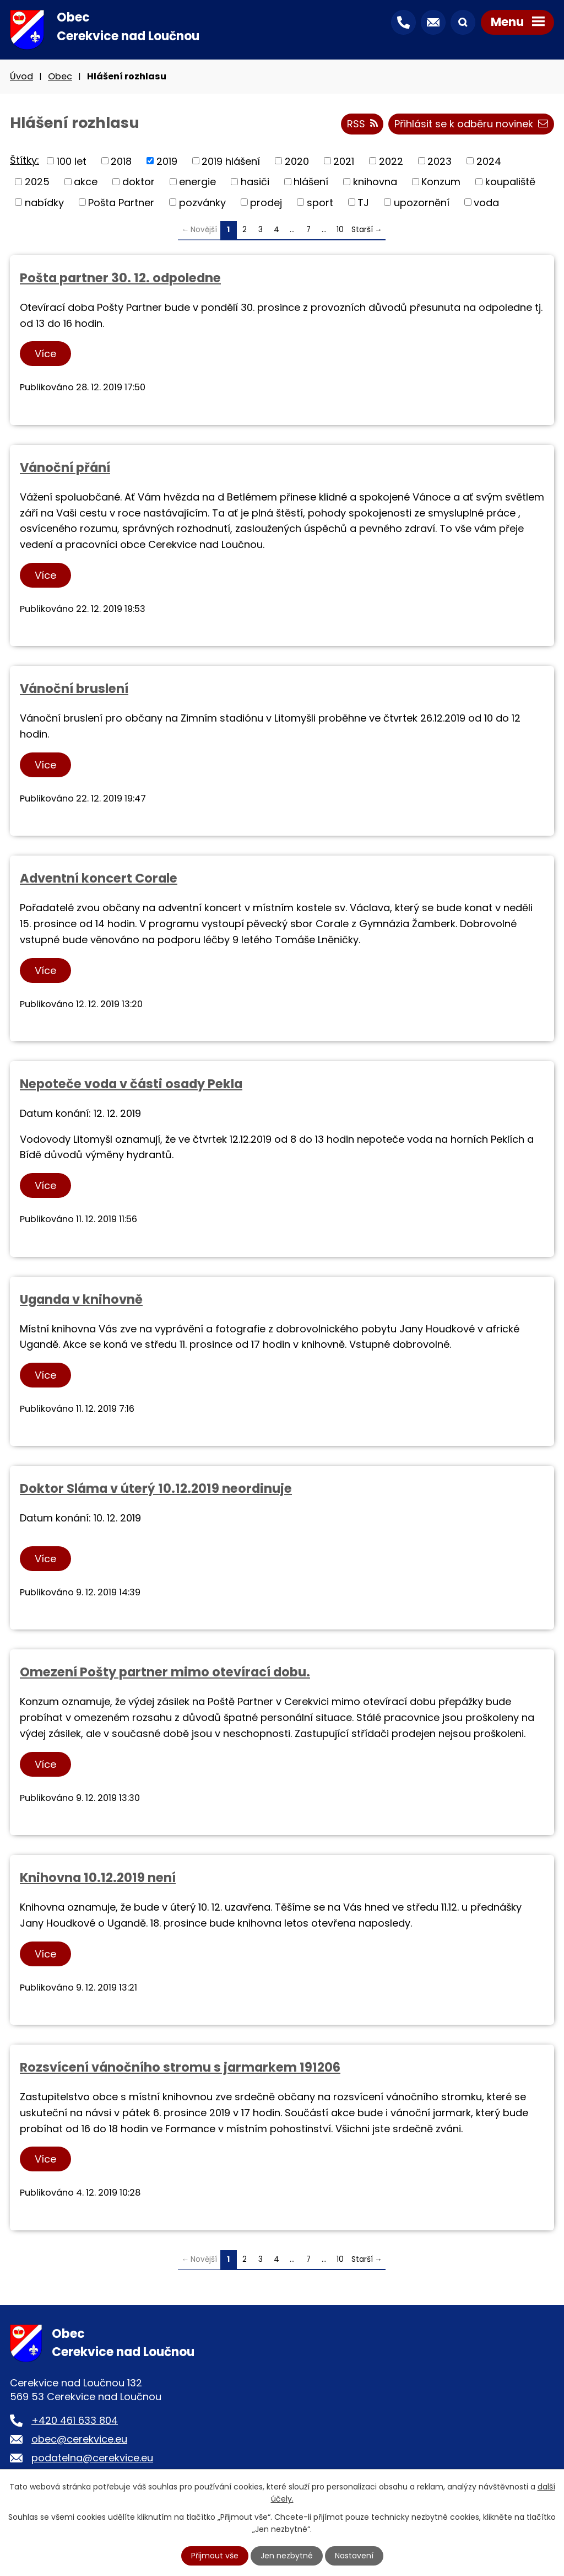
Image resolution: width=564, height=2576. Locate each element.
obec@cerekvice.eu (79, 2439)
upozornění (421, 202)
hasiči (255, 182)
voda (486, 202)
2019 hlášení (231, 161)
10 (340, 229)
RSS (362, 124)
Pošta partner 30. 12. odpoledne (120, 278)
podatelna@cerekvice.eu (92, 2458)
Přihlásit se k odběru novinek (471, 124)
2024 (488, 161)
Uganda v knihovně (81, 1299)
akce (85, 182)
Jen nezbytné (287, 2555)
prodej (266, 202)
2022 (391, 161)
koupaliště (510, 182)
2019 (166, 161)
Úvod (21, 76)
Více (45, 354)
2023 (439, 161)
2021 (343, 161)
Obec (60, 76)
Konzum (440, 182)
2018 (121, 161)
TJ (363, 202)
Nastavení (354, 2555)
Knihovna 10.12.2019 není (98, 1877)
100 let (71, 161)
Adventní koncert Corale (98, 878)
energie (197, 182)
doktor (138, 182)
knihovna (375, 182)
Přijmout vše (214, 2555)
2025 (37, 182)
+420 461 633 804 (74, 2420)
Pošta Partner (121, 202)
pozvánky (202, 202)
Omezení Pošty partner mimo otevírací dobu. (165, 1672)
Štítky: (24, 160)
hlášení (311, 182)
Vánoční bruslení (74, 688)
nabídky (44, 202)
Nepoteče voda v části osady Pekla (131, 1084)
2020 (297, 161)
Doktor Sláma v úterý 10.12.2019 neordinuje (156, 1488)
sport (320, 202)
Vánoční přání (65, 467)
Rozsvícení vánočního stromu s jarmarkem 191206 (180, 2067)
